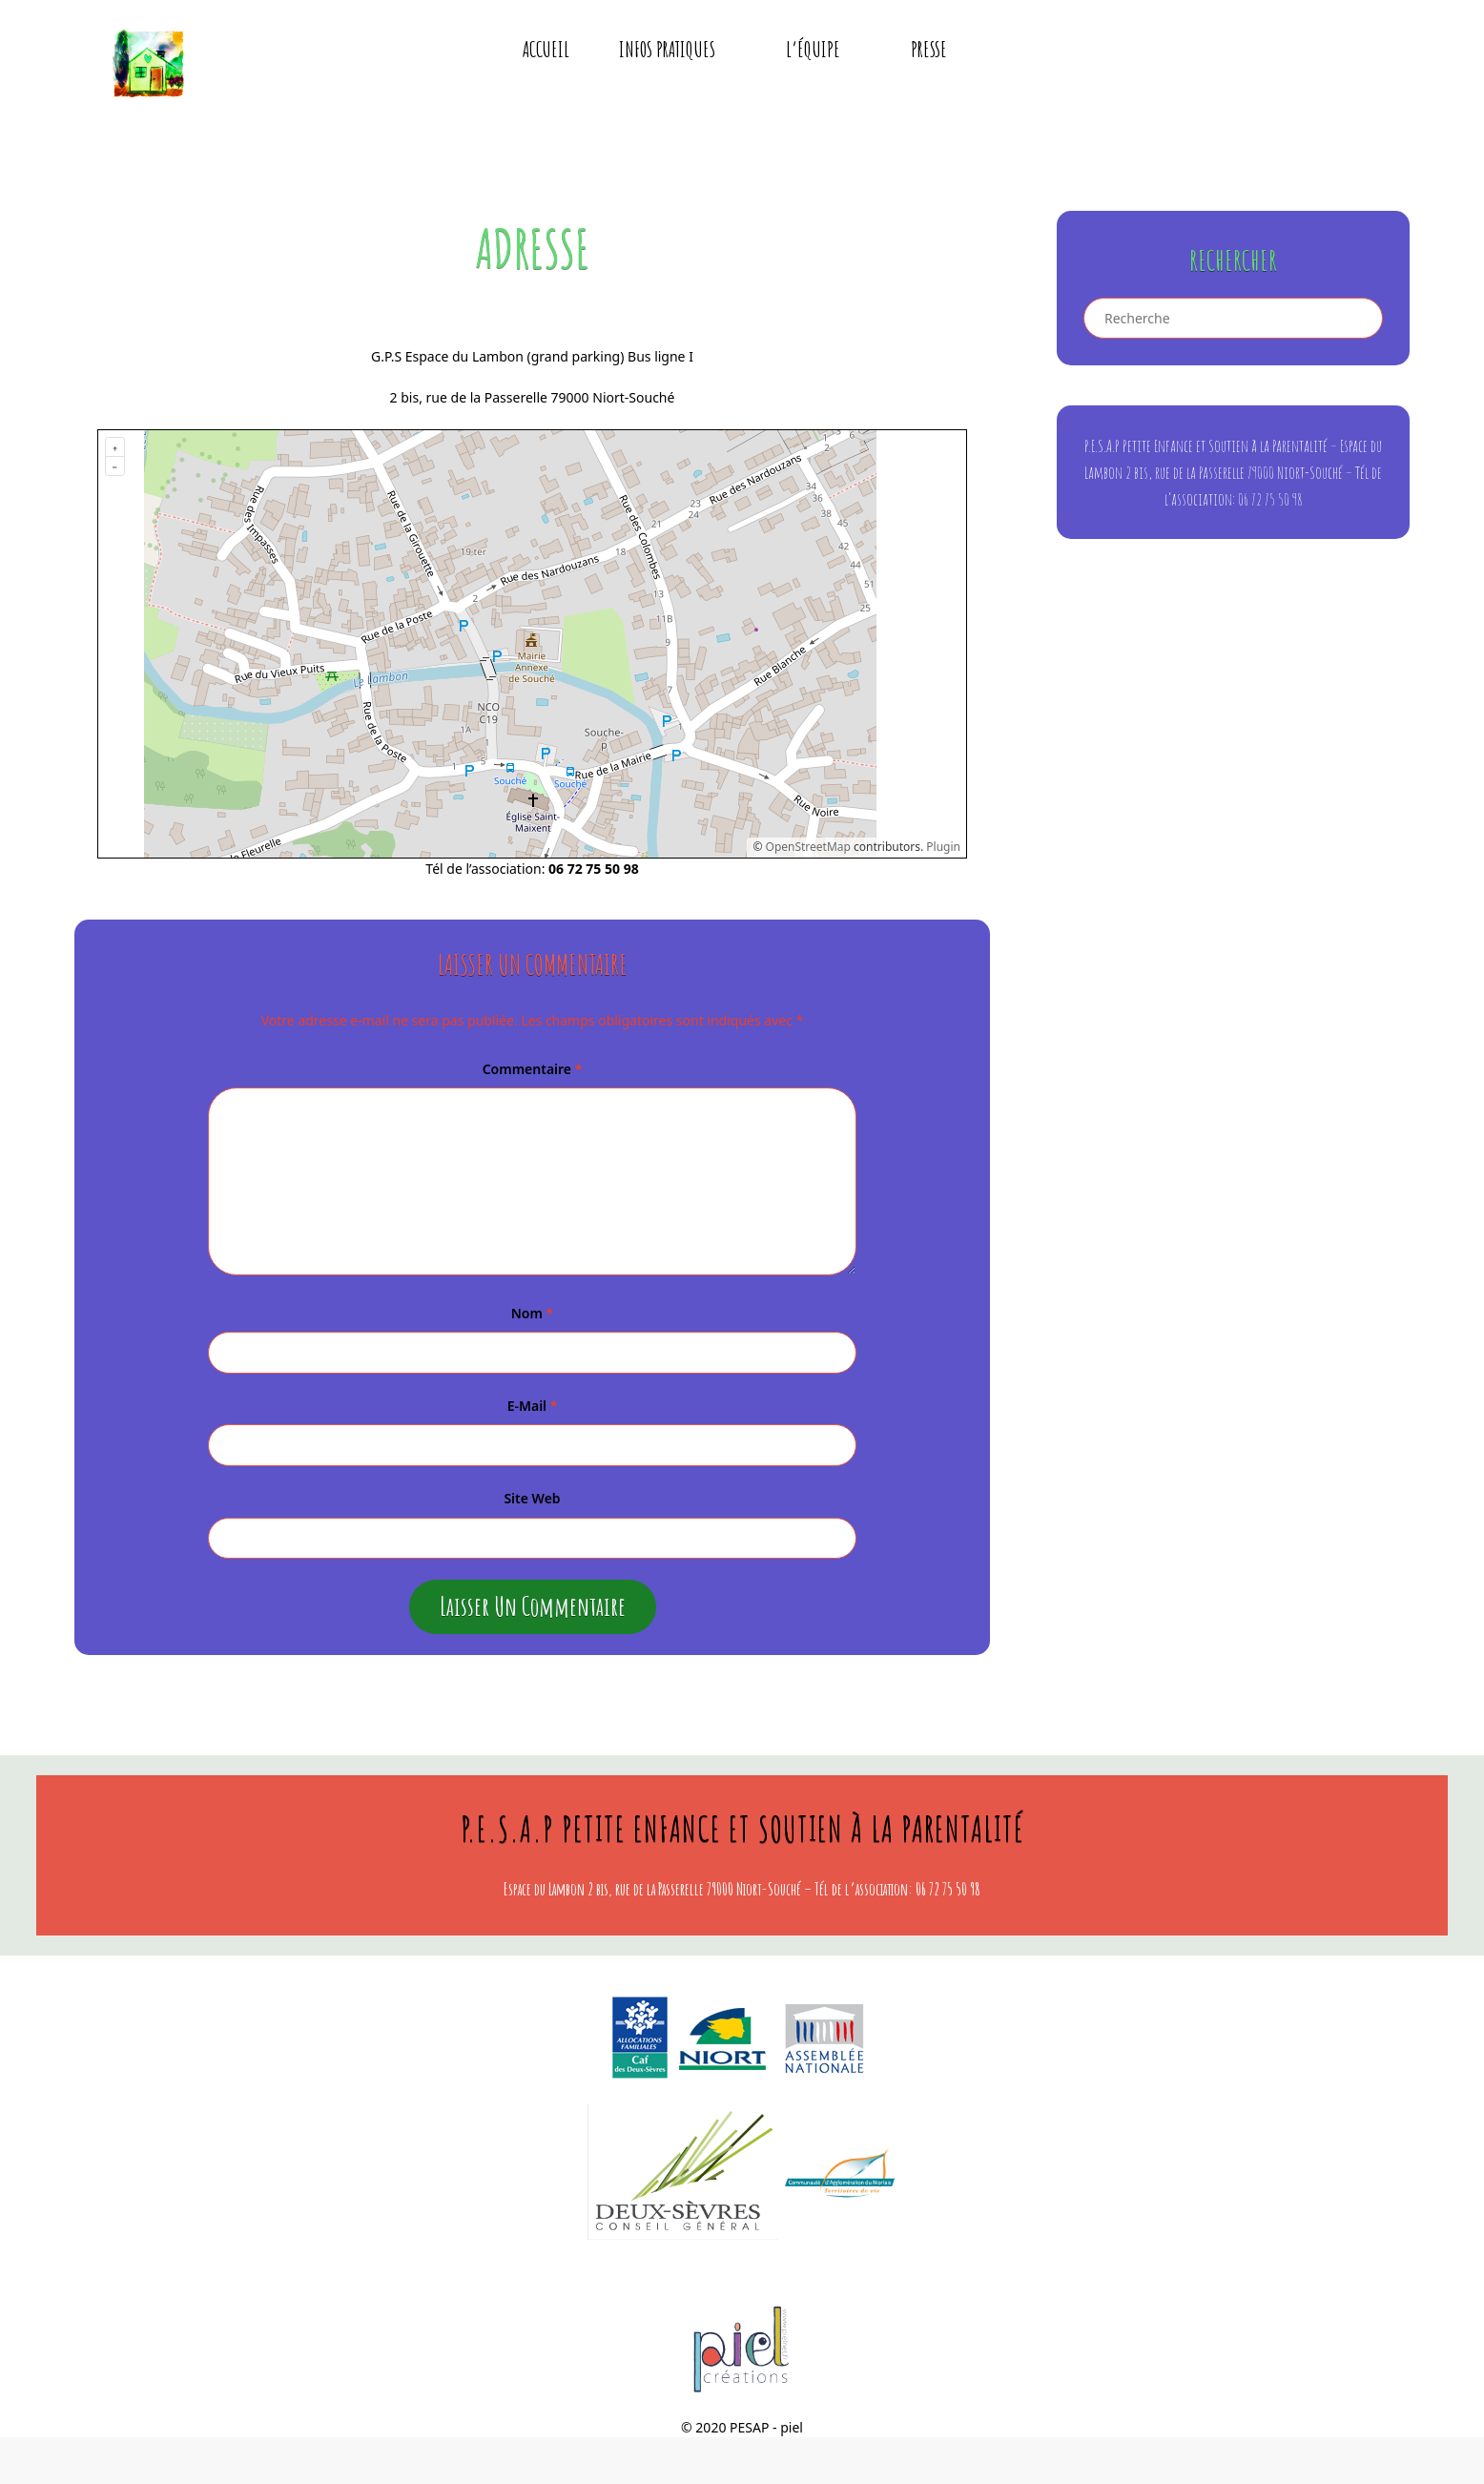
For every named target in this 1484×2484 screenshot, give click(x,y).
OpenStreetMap (808, 850)
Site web (532, 1502)
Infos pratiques (680, 53)
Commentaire (533, 1073)
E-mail (532, 1409)
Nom (532, 1317)
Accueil (546, 53)
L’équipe (826, 53)
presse (929, 53)
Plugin (941, 850)
